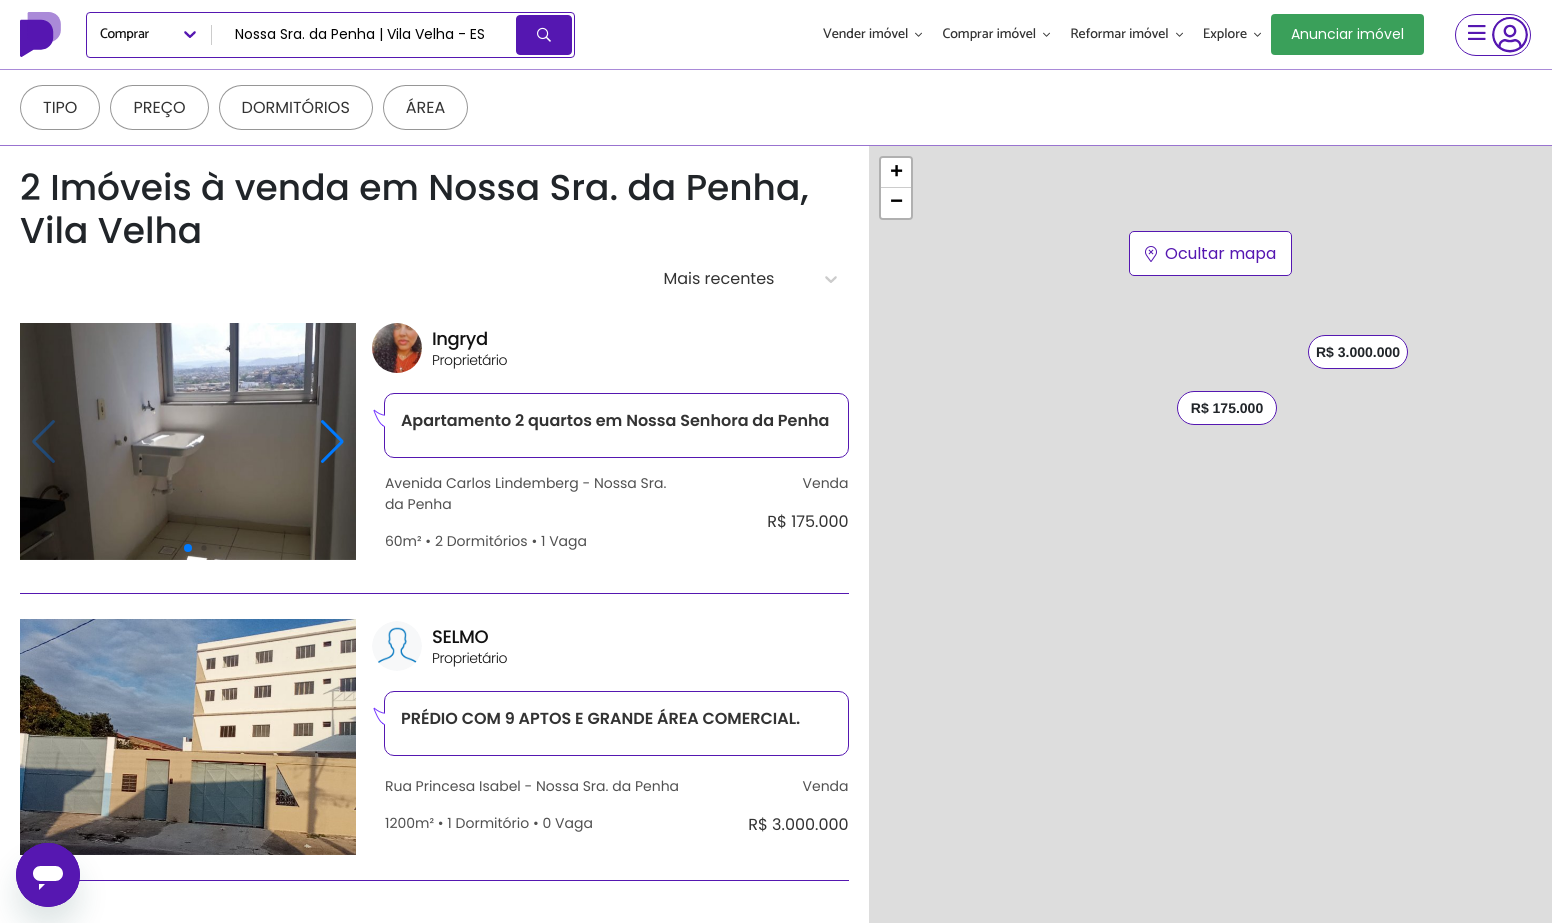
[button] (896, 173)
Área (426, 107)
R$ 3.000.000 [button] (1358, 352)
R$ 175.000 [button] (1226, 408)
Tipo (60, 107)
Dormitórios (296, 107)
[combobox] (365, 35)
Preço (159, 107)
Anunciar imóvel (1347, 34)
